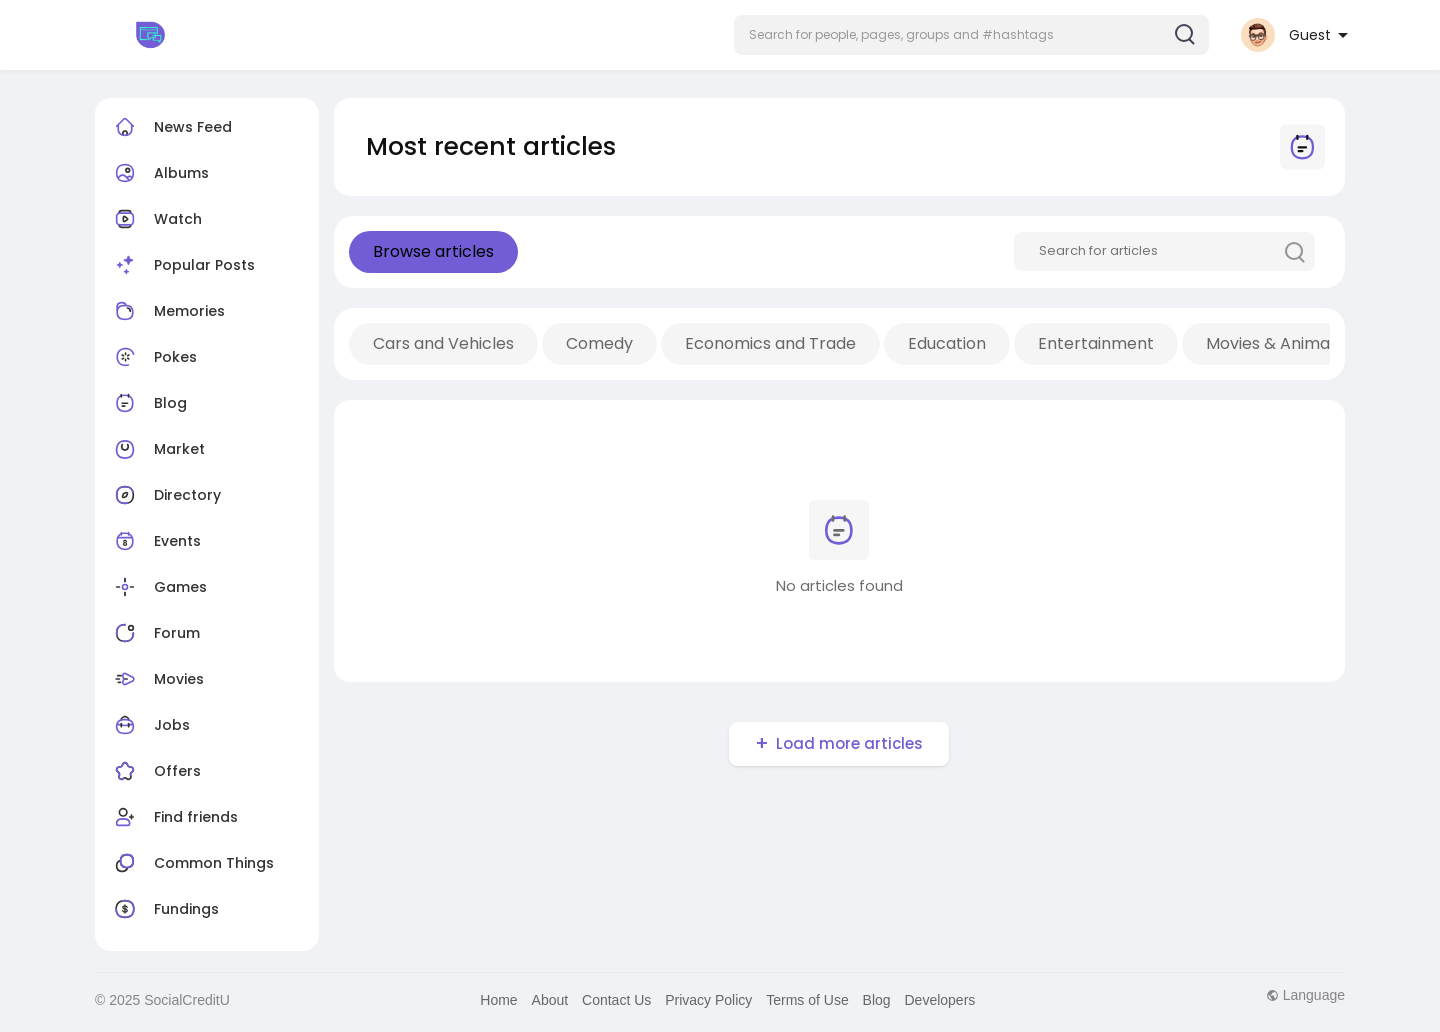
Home (498, 1000)
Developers (940, 1000)
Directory (165, 495)
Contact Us (616, 1000)
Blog (148, 403)
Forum (155, 633)
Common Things (192, 863)
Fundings (164, 909)
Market (157, 449)
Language (1305, 995)
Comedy (599, 343)
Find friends (174, 817)
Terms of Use (807, 1000)
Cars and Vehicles (443, 343)
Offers (155, 771)
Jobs (150, 725)
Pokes (153, 357)
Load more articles (849, 743)
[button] (971, 35)
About (550, 1000)
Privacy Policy (708, 1000)
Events (155, 541)
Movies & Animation (1283, 343)
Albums (159, 173)
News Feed (171, 127)
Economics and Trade (770, 343)
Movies (157, 679)
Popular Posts (182, 265)
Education (947, 343)
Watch (156, 219)
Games (158, 587)
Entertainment (1096, 343)
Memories (167, 311)
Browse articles (433, 251)
